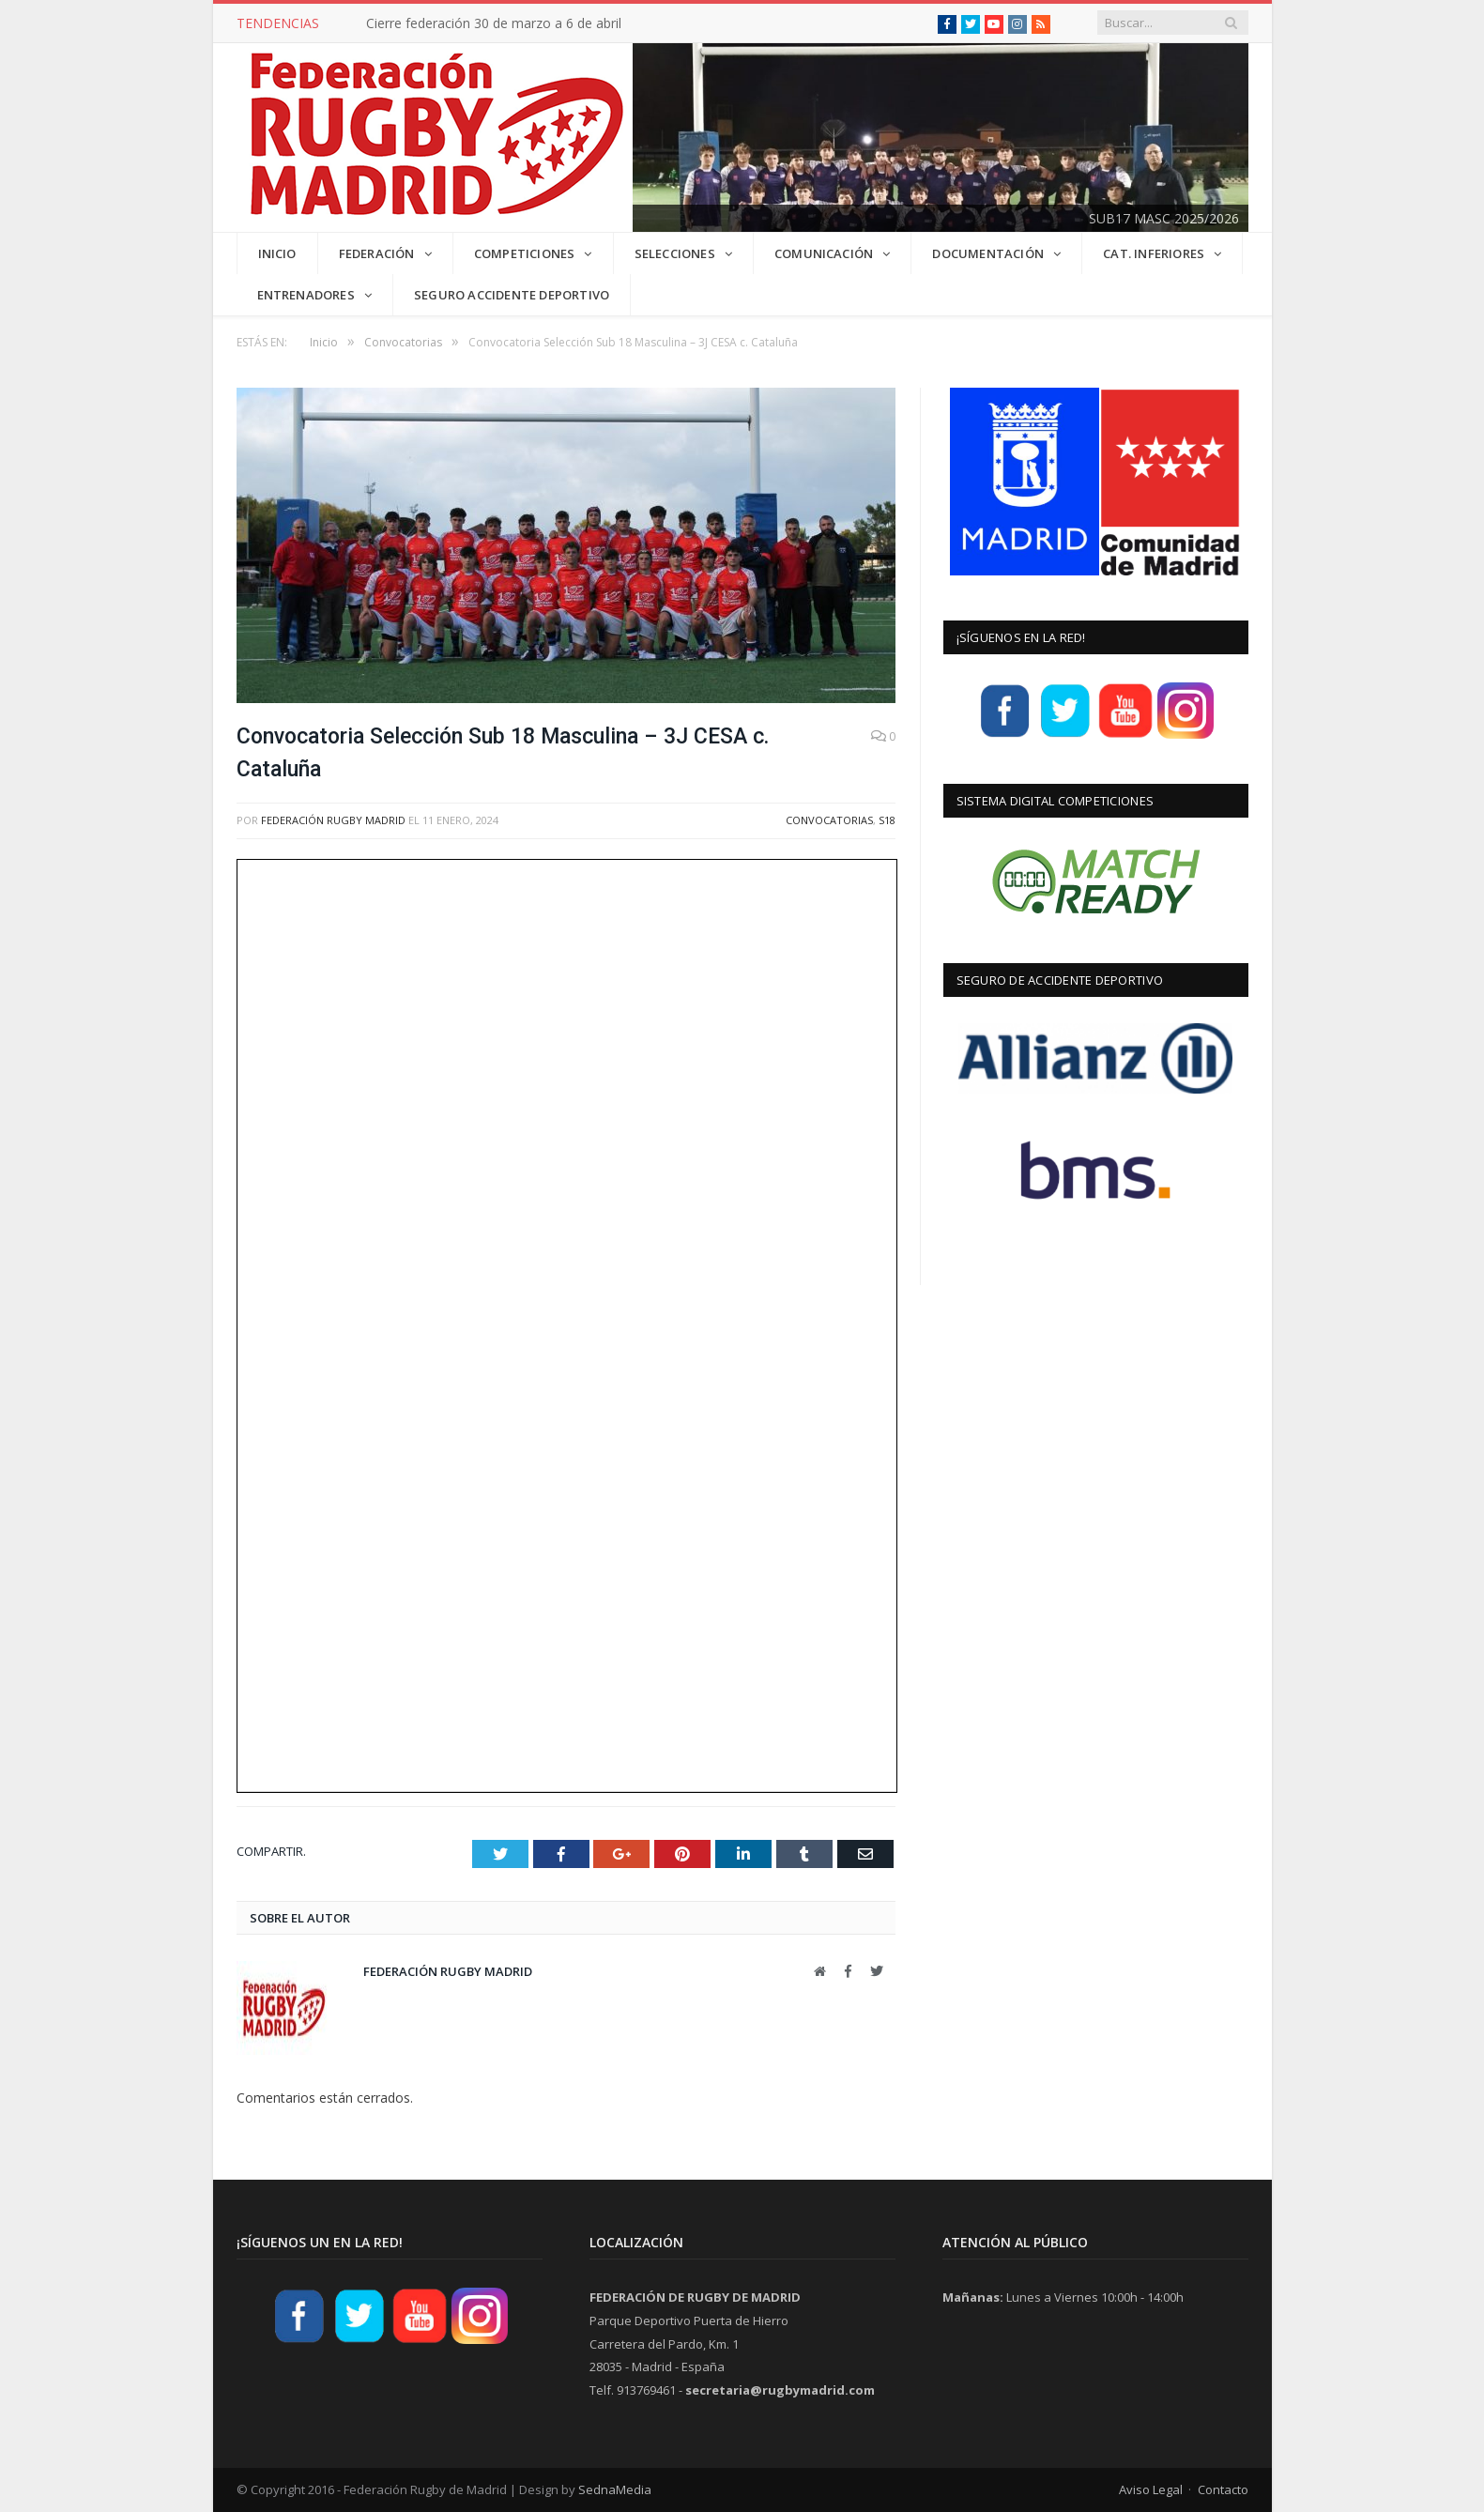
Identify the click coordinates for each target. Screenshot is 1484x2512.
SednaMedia (614, 2488)
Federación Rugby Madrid (333, 820)
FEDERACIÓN (377, 253)
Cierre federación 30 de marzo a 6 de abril (493, 23)
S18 (887, 820)
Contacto (1223, 2488)
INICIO (277, 253)
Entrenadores (306, 294)
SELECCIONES (675, 253)
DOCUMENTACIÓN (988, 253)
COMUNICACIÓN (823, 253)
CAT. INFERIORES (1153, 253)
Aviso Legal (1151, 2488)
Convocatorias (829, 820)
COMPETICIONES (524, 253)
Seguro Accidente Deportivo (511, 294)
